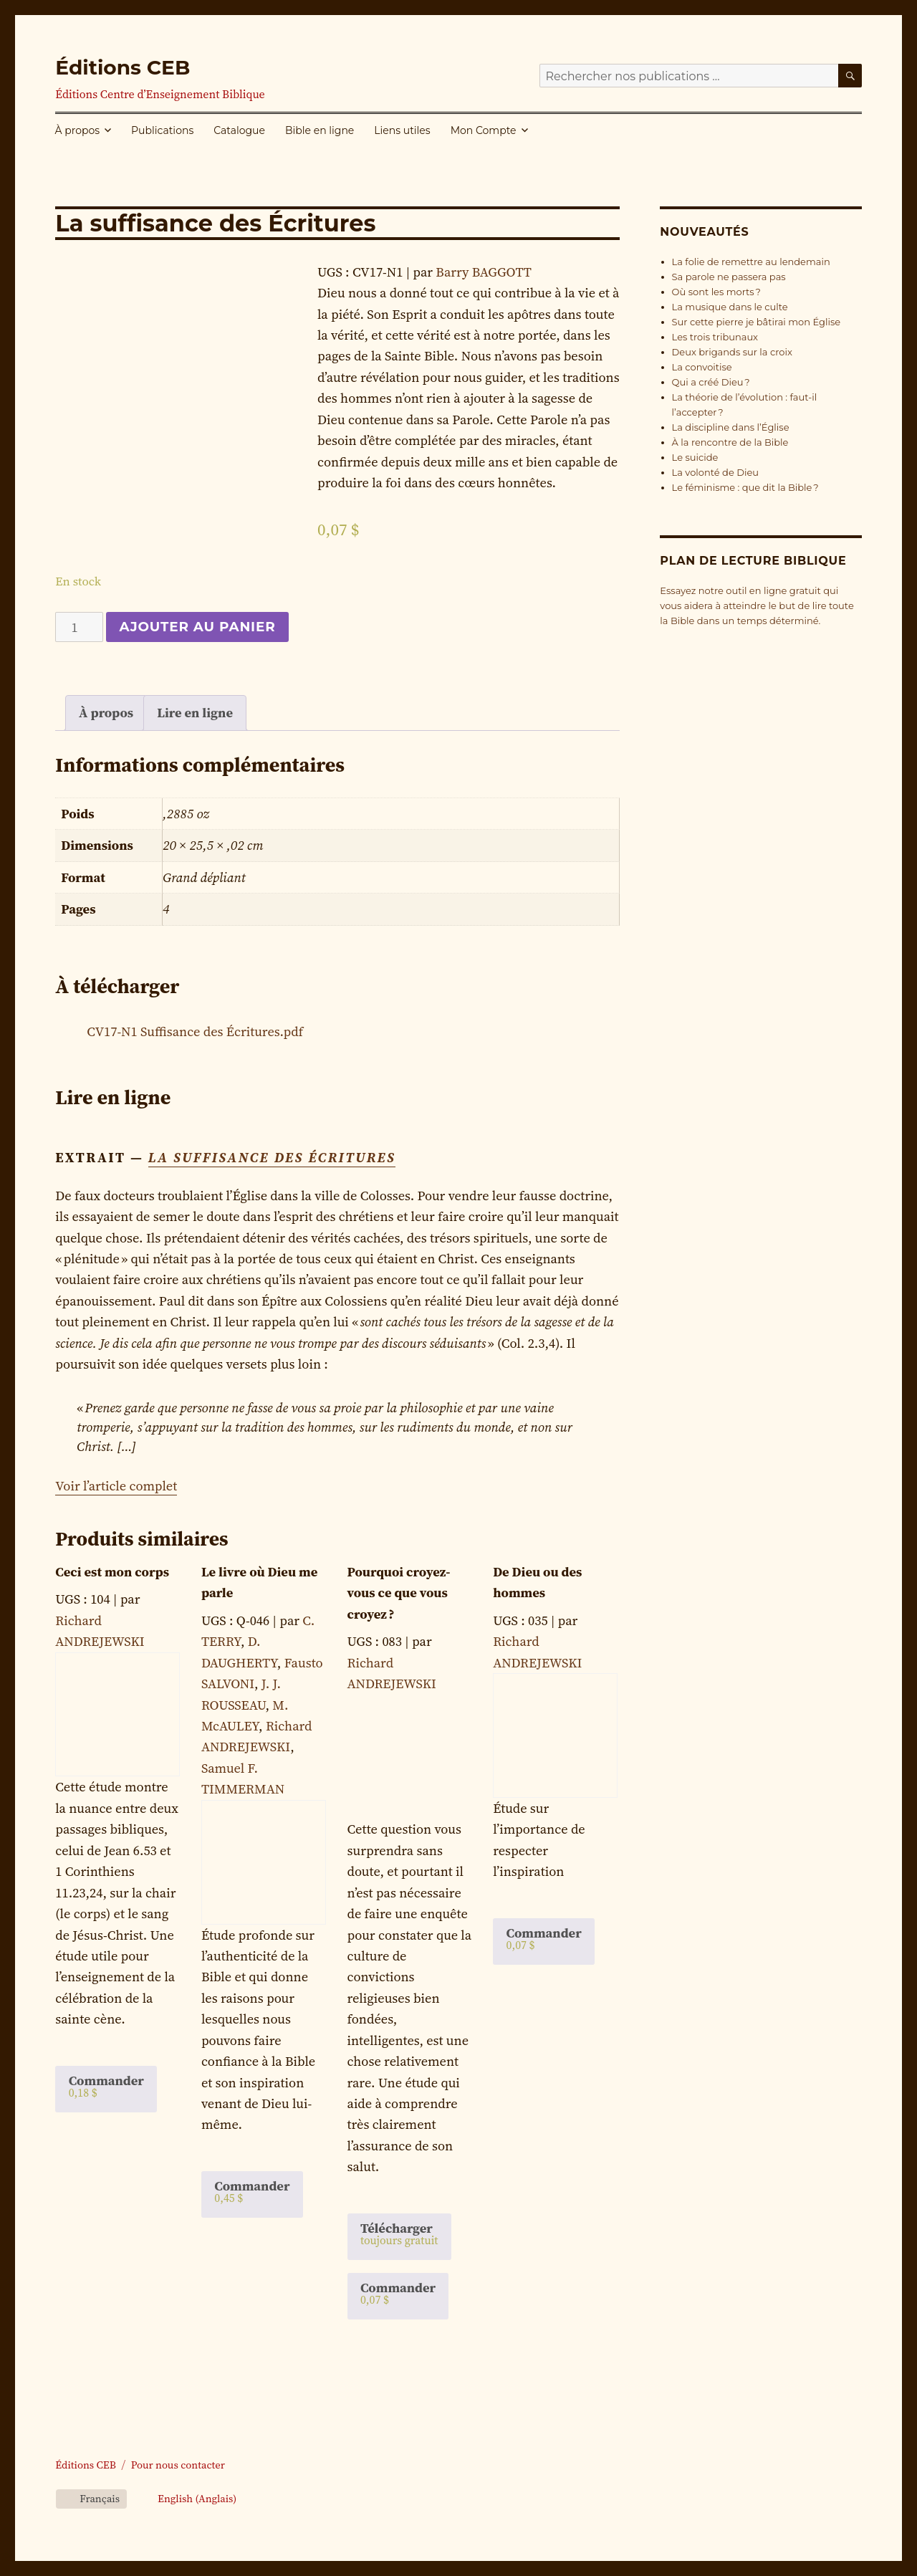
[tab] (106, 713)
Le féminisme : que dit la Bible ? (745, 487)
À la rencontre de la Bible (730, 442)
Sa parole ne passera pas (729, 276)
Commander (106, 2086)
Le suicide (695, 457)
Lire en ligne (195, 713)
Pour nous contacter (178, 2465)
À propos (77, 130)
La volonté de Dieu (715, 472)
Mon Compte (484, 130)
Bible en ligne (319, 130)
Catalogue (239, 130)
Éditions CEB (122, 67)
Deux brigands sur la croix (732, 352)
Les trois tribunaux (715, 337)
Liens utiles (402, 130)
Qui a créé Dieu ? (711, 382)
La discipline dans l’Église (730, 427)
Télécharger (399, 2233)
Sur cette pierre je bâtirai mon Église (756, 321)
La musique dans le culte (730, 306)
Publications (162, 130)
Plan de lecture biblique (753, 561)
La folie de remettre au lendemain (751, 261)
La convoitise (702, 367)
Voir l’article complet (116, 1486)
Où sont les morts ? (716, 291)
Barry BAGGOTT (483, 272)
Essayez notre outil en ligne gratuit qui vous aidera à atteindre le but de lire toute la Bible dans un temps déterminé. (756, 605)
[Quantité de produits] (79, 627)
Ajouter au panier (197, 626)
